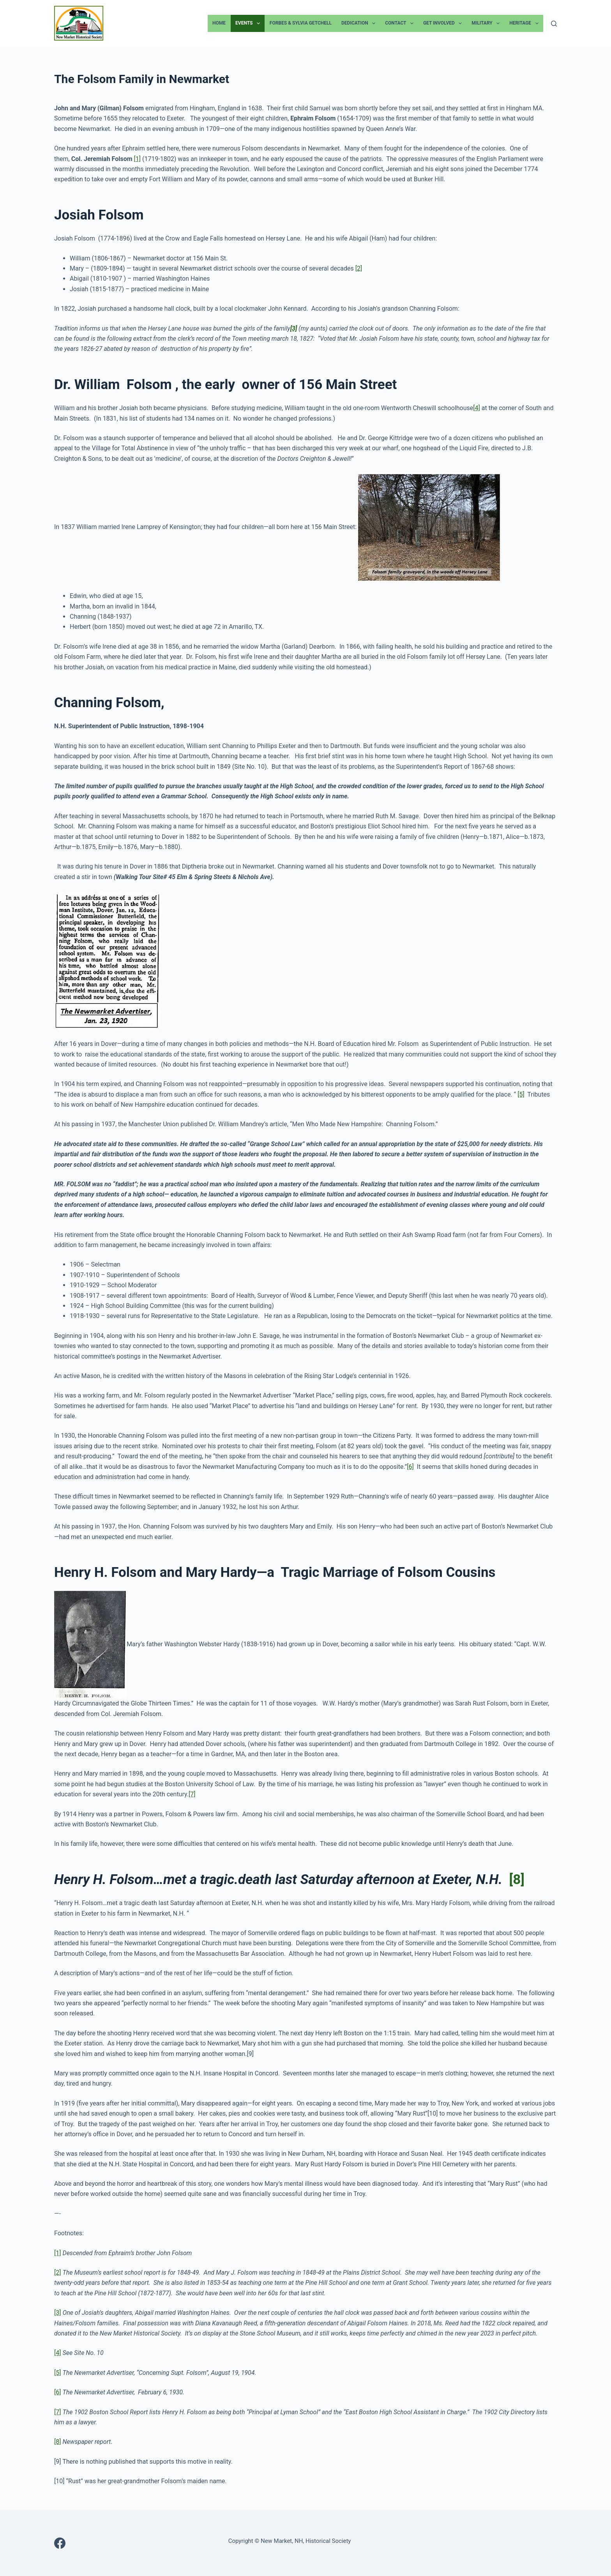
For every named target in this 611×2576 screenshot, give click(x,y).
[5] (520, 1094)
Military (487, 23)
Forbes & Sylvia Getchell (301, 23)
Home (219, 23)
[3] (57, 2312)
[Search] (554, 24)
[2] (358, 268)
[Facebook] (59, 2543)
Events (249, 23)
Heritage (525, 23)
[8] (516, 1880)
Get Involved (444, 23)
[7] (192, 1794)
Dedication (359, 23)
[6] (410, 1466)
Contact (401, 23)
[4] (476, 408)
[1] (137, 159)
